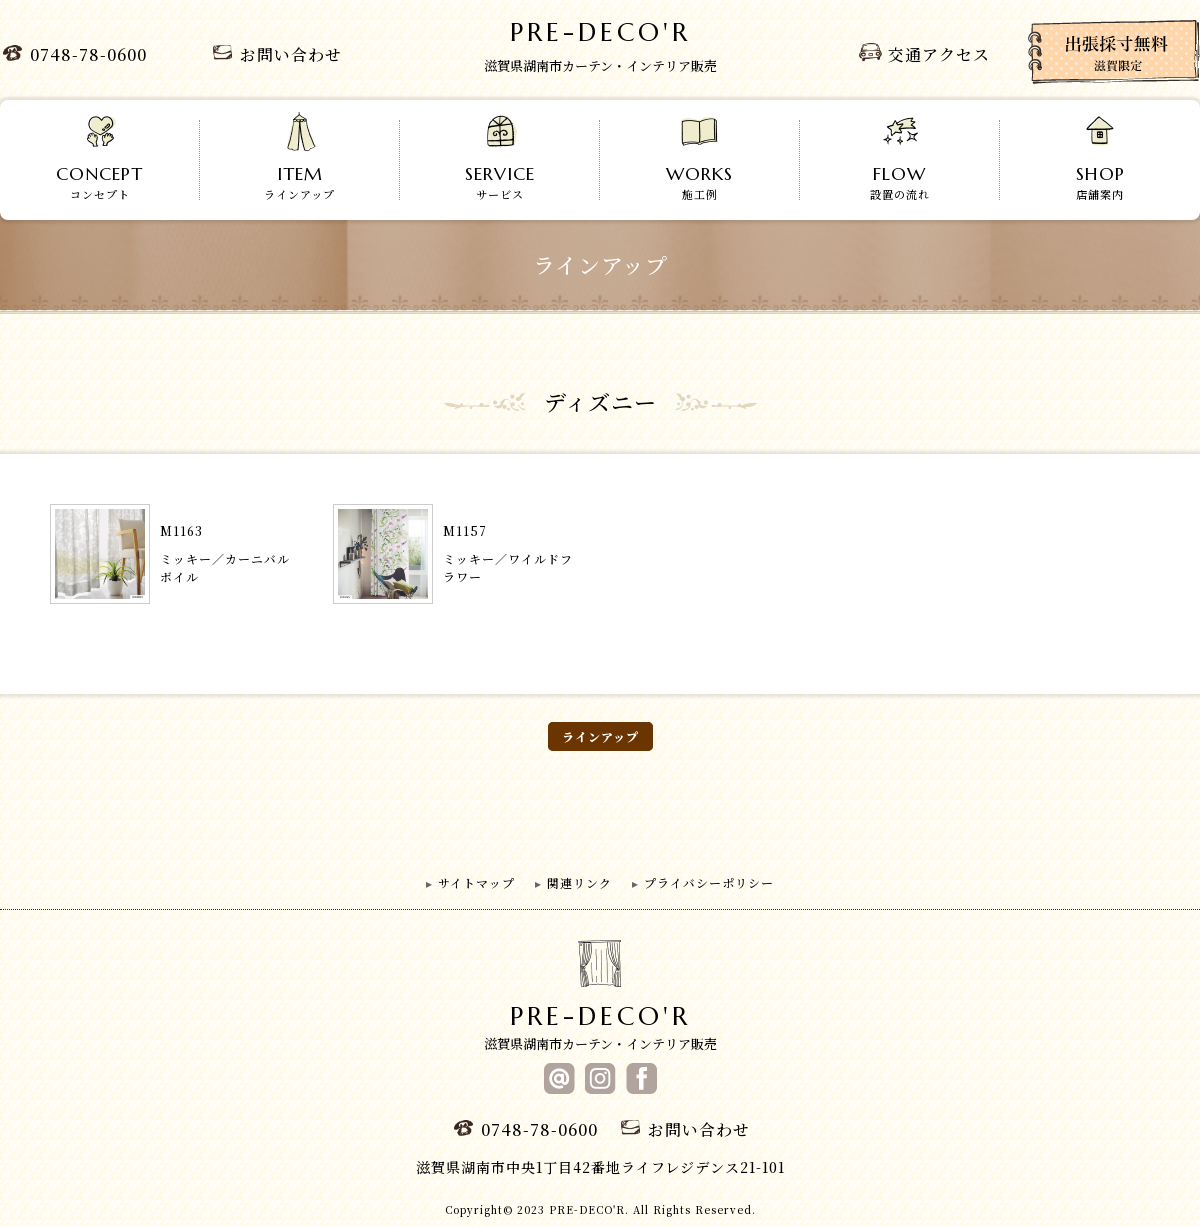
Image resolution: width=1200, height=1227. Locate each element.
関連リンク (579, 882)
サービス (499, 160)
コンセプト (99, 160)
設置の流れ (899, 160)
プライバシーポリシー (709, 882)
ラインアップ (299, 160)
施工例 (699, 160)
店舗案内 (1100, 160)
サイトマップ (476, 882)
